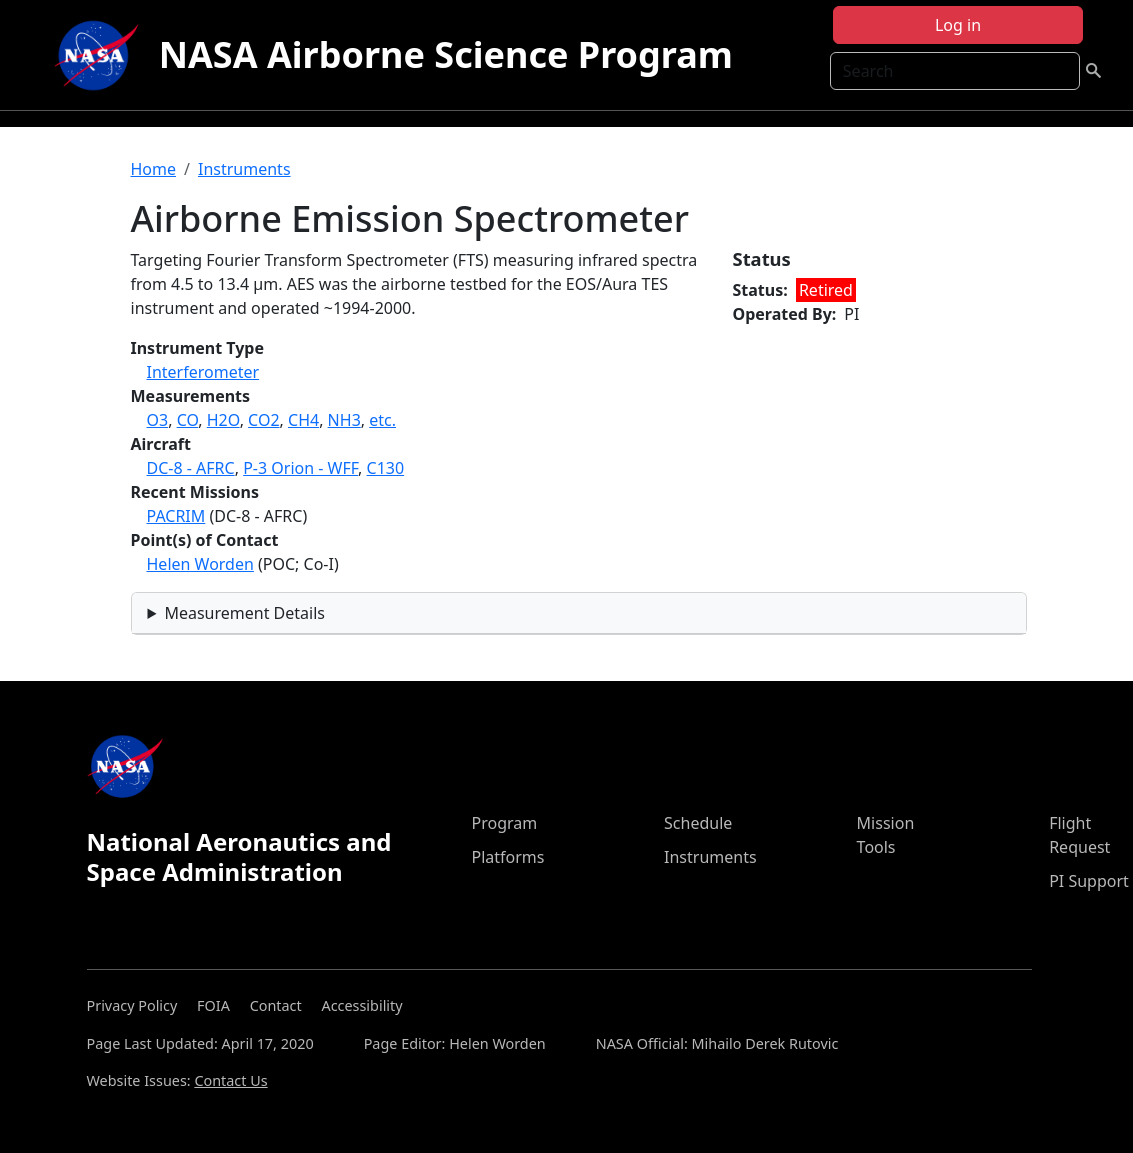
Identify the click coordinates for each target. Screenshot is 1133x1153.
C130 (386, 468)
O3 (158, 420)
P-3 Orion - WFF (300, 468)
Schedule (698, 823)
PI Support (1089, 881)
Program (504, 823)
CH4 (303, 420)
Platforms (507, 857)
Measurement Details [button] (244, 613)
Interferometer (203, 372)
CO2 (263, 420)
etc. (382, 420)
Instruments (244, 169)
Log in (958, 25)
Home (154, 169)
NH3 (344, 420)
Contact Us (230, 1080)
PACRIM (176, 516)
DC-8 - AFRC (191, 468)
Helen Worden (200, 564)
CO (188, 420)
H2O (223, 420)
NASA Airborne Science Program (446, 54)
